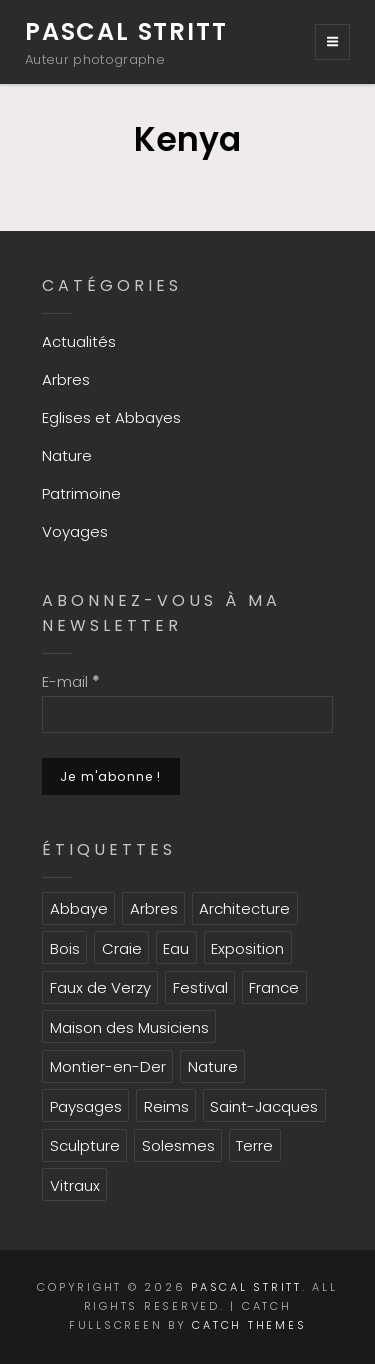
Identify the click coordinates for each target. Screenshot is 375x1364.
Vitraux (75, 1185)
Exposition (247, 948)
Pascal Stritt (126, 31)
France (274, 987)
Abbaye (79, 908)
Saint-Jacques (264, 1106)
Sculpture (85, 1145)
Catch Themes (249, 1325)
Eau (176, 948)
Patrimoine (81, 493)
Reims (166, 1106)
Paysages (86, 1106)
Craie (122, 948)
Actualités (79, 341)
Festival (200, 987)
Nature (67, 455)
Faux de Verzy (100, 987)
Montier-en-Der (108, 1066)
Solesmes (178, 1145)
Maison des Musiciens (129, 1027)
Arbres (66, 379)
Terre (254, 1145)
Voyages (75, 531)
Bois (65, 948)
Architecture (244, 908)
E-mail (71, 681)
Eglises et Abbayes (111, 417)
